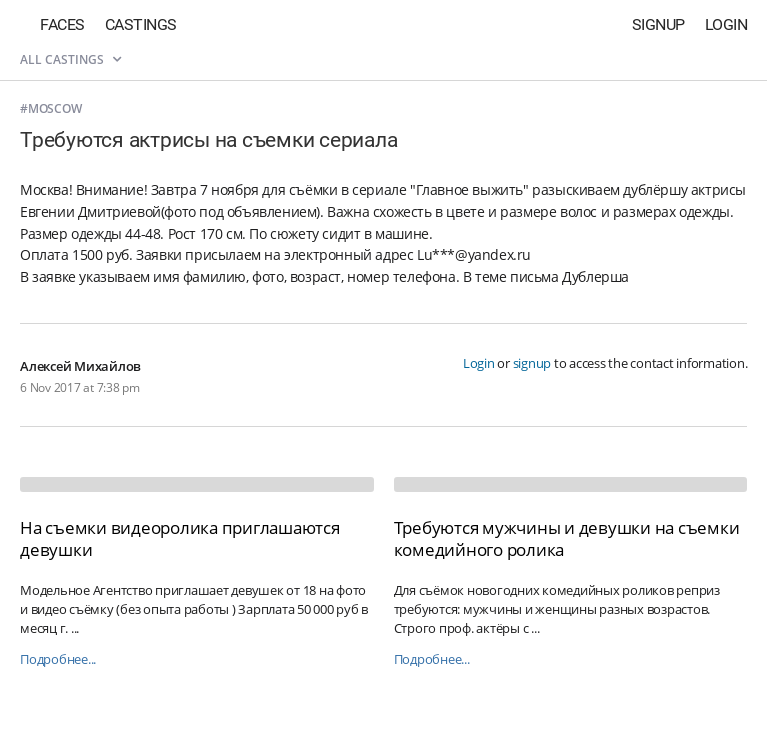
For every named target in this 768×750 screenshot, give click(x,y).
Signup (658, 24)
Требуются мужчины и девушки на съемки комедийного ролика (567, 538)
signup (532, 363)
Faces (62, 24)
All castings (70, 59)
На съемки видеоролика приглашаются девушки (180, 538)
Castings (141, 24)
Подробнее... (58, 659)
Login (726, 24)
